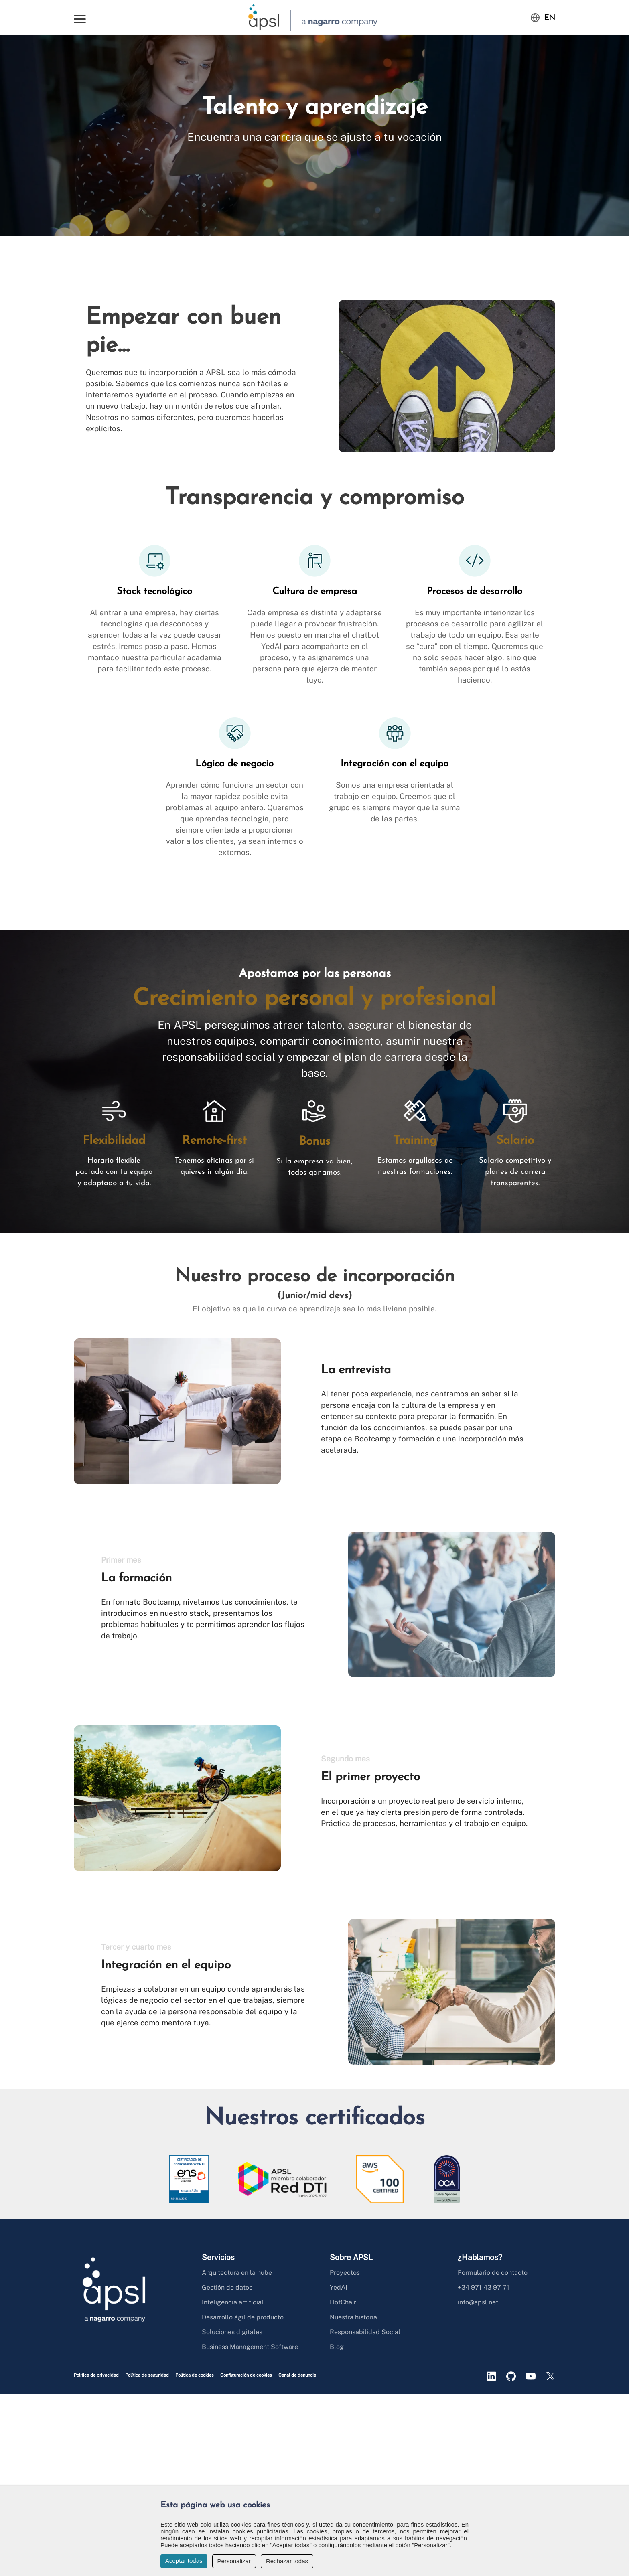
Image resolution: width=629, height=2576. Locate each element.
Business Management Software (250, 2347)
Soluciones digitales (232, 2332)
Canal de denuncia (297, 2375)
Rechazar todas (287, 2561)
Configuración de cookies (246, 2375)
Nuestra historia (353, 2317)
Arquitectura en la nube (237, 2272)
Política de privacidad (96, 2375)
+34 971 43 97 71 (483, 2287)
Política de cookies (194, 2375)
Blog (337, 2347)
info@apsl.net (478, 2302)
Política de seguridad (147, 2375)
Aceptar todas (184, 2560)
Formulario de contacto (493, 2272)
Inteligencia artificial (233, 2302)
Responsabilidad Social (365, 2332)
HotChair (343, 2302)
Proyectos (345, 2272)
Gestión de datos (227, 2287)
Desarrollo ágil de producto (243, 2317)
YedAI (338, 2287)
